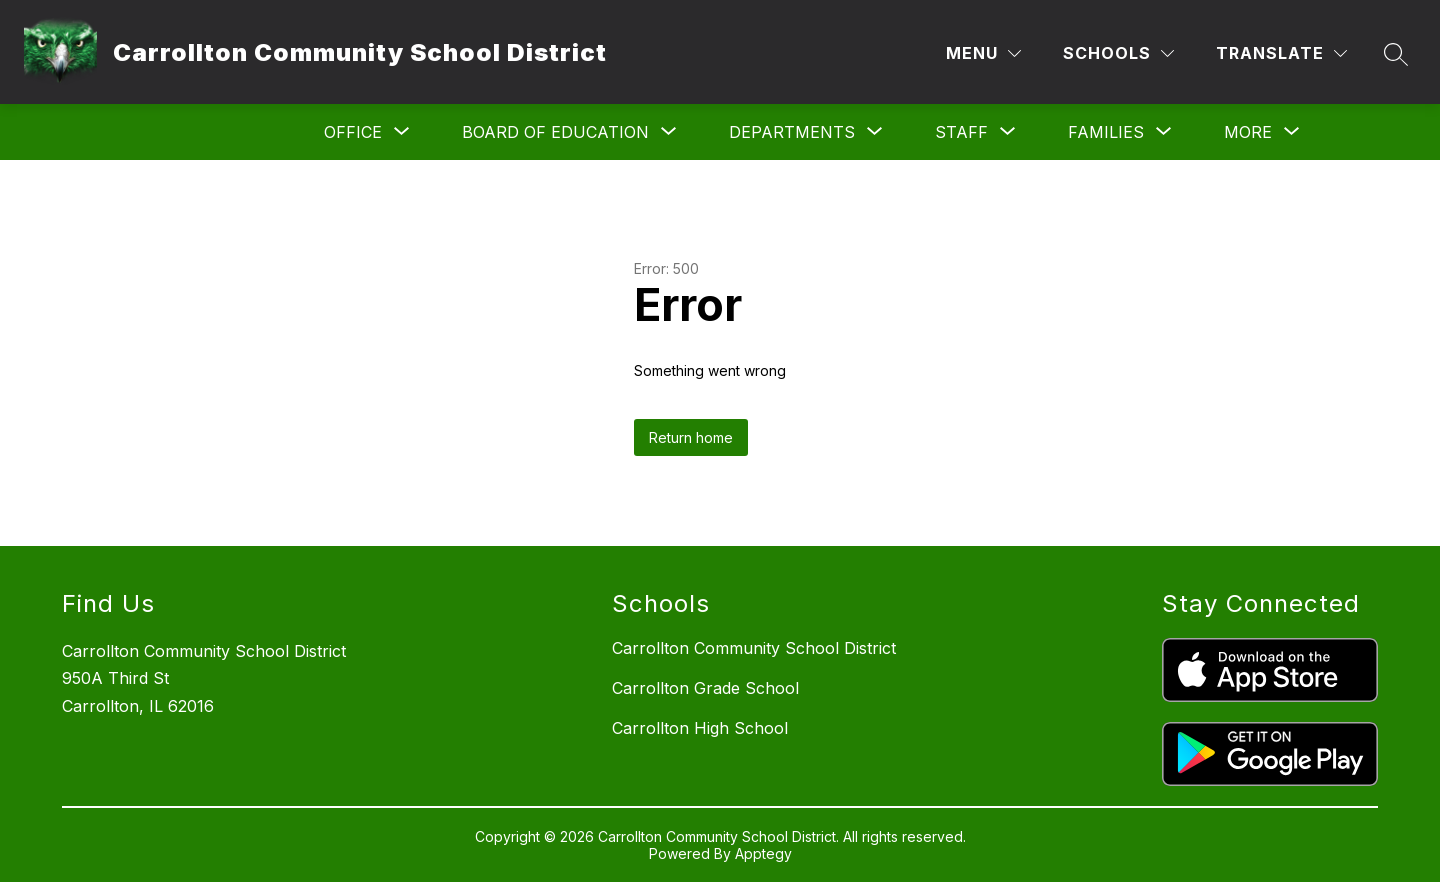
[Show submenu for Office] (353, 132)
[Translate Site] (1281, 53)
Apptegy (763, 853)
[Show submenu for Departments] (792, 132)
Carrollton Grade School (705, 688)
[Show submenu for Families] (1106, 132)
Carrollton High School (700, 728)
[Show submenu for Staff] (961, 132)
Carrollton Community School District (754, 648)
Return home (691, 437)
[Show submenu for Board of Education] (555, 132)
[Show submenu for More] (1248, 132)
